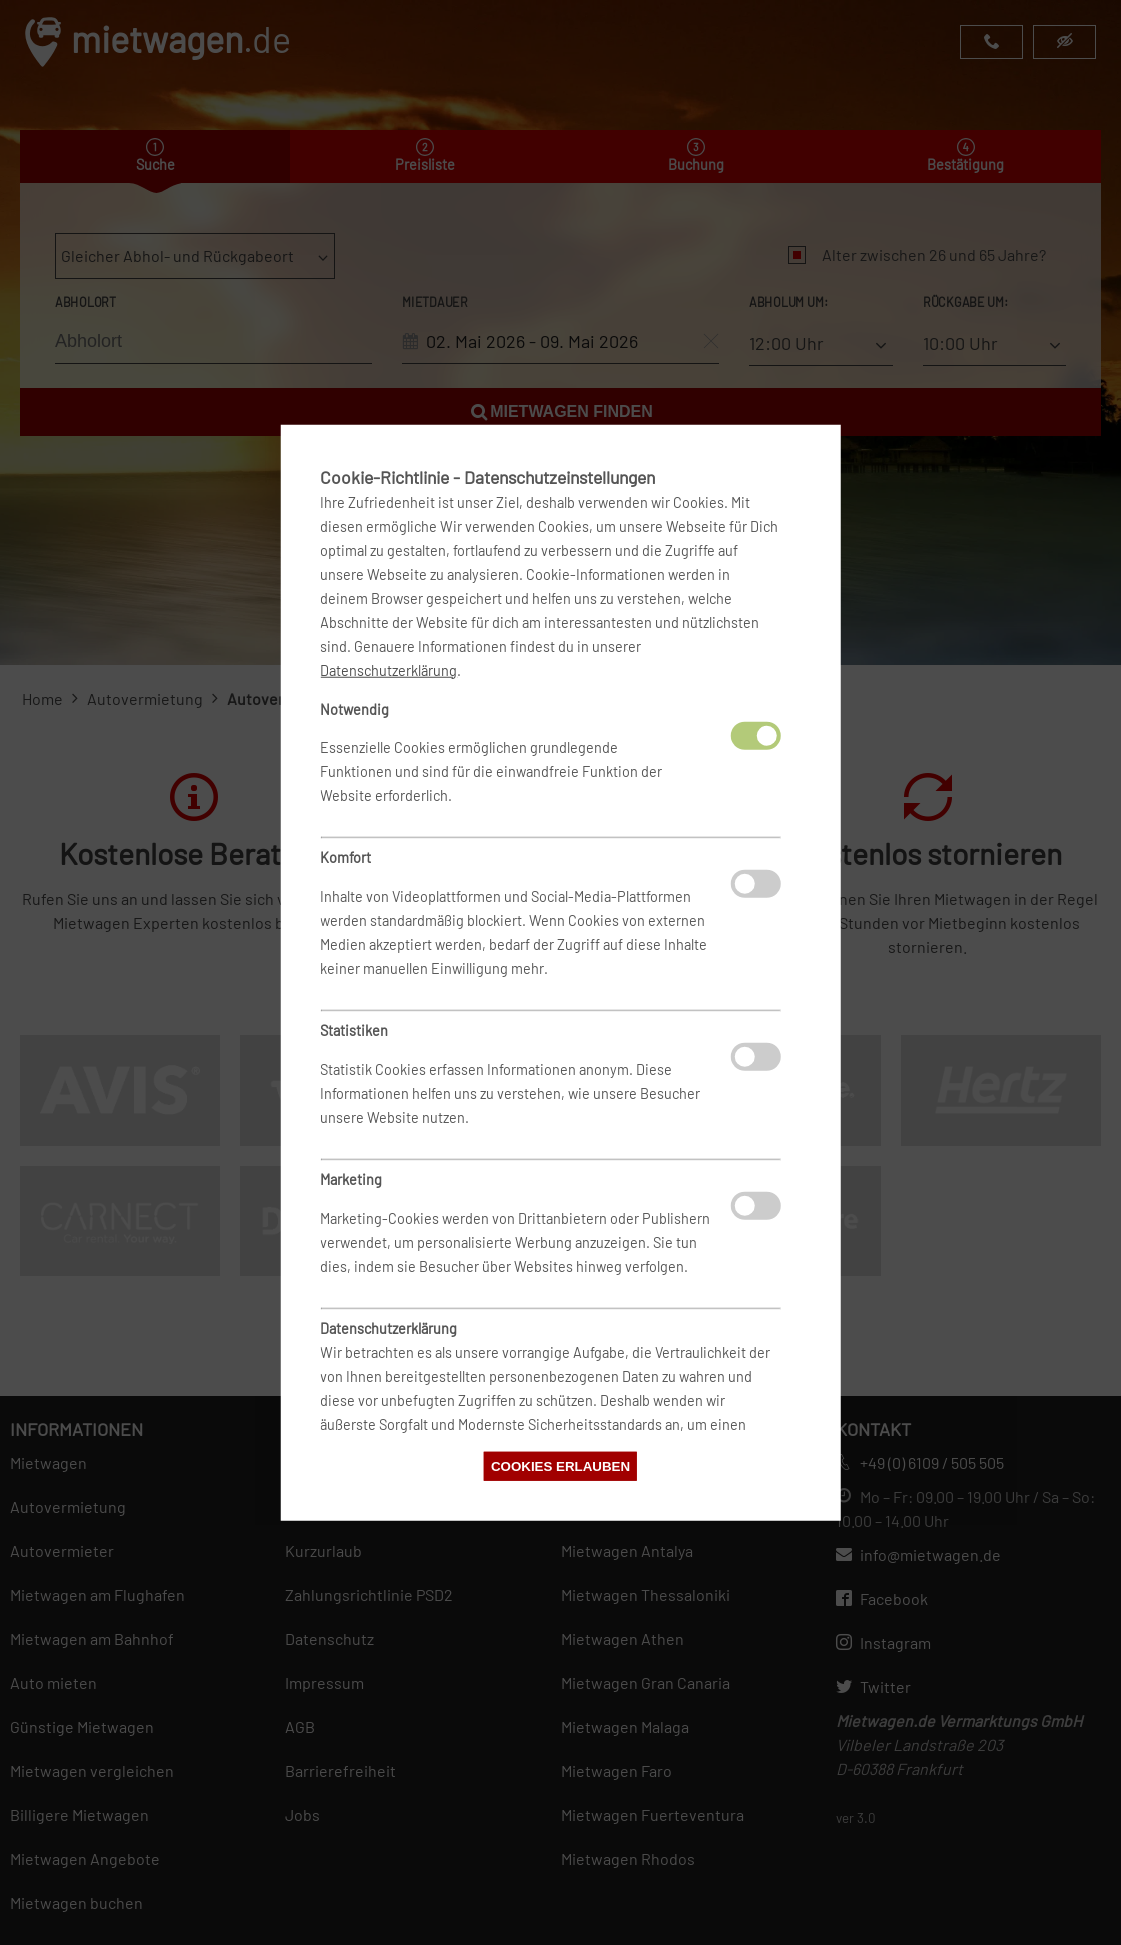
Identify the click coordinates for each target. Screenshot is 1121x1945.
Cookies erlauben (560, 1466)
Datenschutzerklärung (388, 669)
